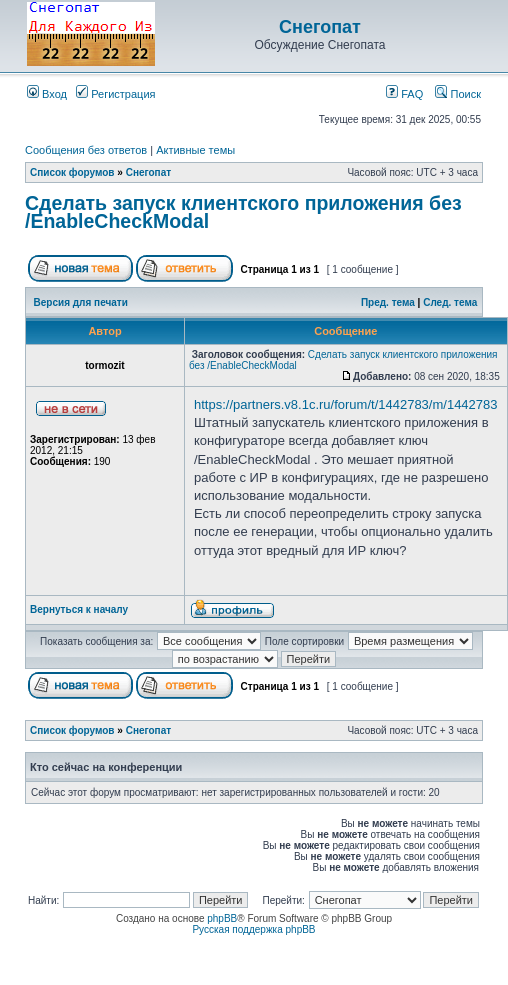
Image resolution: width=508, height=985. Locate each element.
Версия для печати (81, 302)
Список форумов (72, 172)
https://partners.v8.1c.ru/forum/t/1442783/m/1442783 (346, 404)
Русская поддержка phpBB (253, 929)
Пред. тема (388, 302)
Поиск (458, 94)
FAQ (404, 94)
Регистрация (115, 94)
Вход (47, 94)
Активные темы (195, 150)
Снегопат (320, 27)
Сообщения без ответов (86, 150)
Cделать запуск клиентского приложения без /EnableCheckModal (243, 212)
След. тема (450, 302)
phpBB (222, 918)
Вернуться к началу (79, 609)
